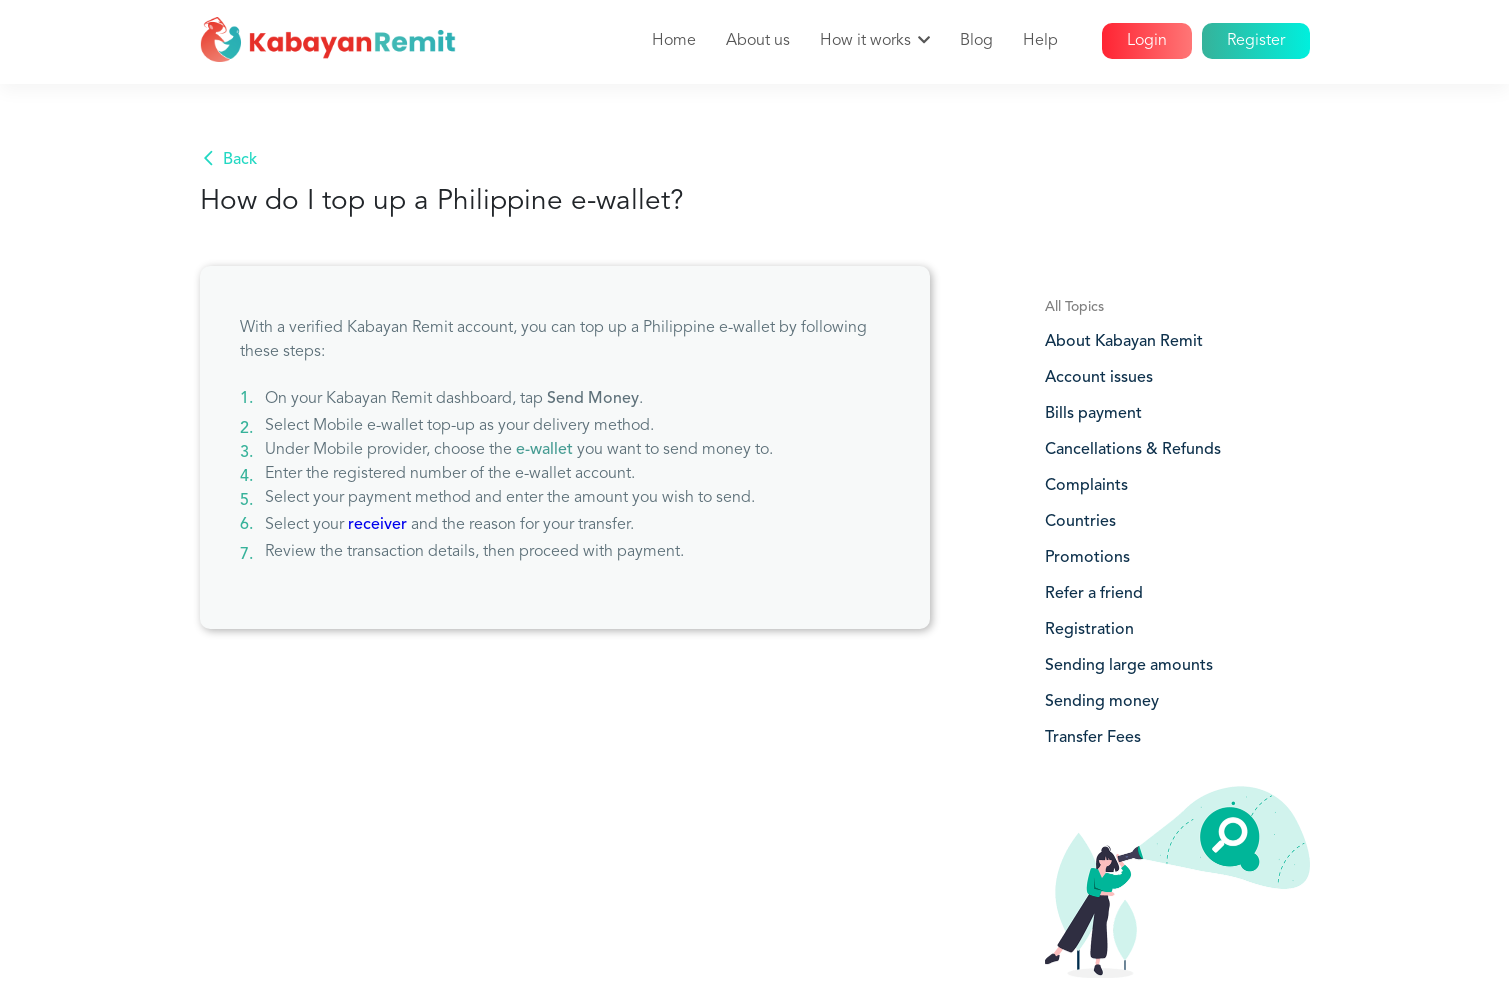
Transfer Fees (1093, 738)
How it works (865, 41)
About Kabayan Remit (1124, 342)
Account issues (1099, 378)
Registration (1089, 630)
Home (674, 41)
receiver (377, 525)
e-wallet (544, 450)
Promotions (1087, 558)
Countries (1080, 522)
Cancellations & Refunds (1133, 450)
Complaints (1086, 486)
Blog (976, 41)
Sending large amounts (1129, 666)
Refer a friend (1094, 594)
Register (1256, 41)
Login (1147, 41)
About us (758, 41)
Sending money (1102, 702)
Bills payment (1093, 414)
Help (1040, 41)
